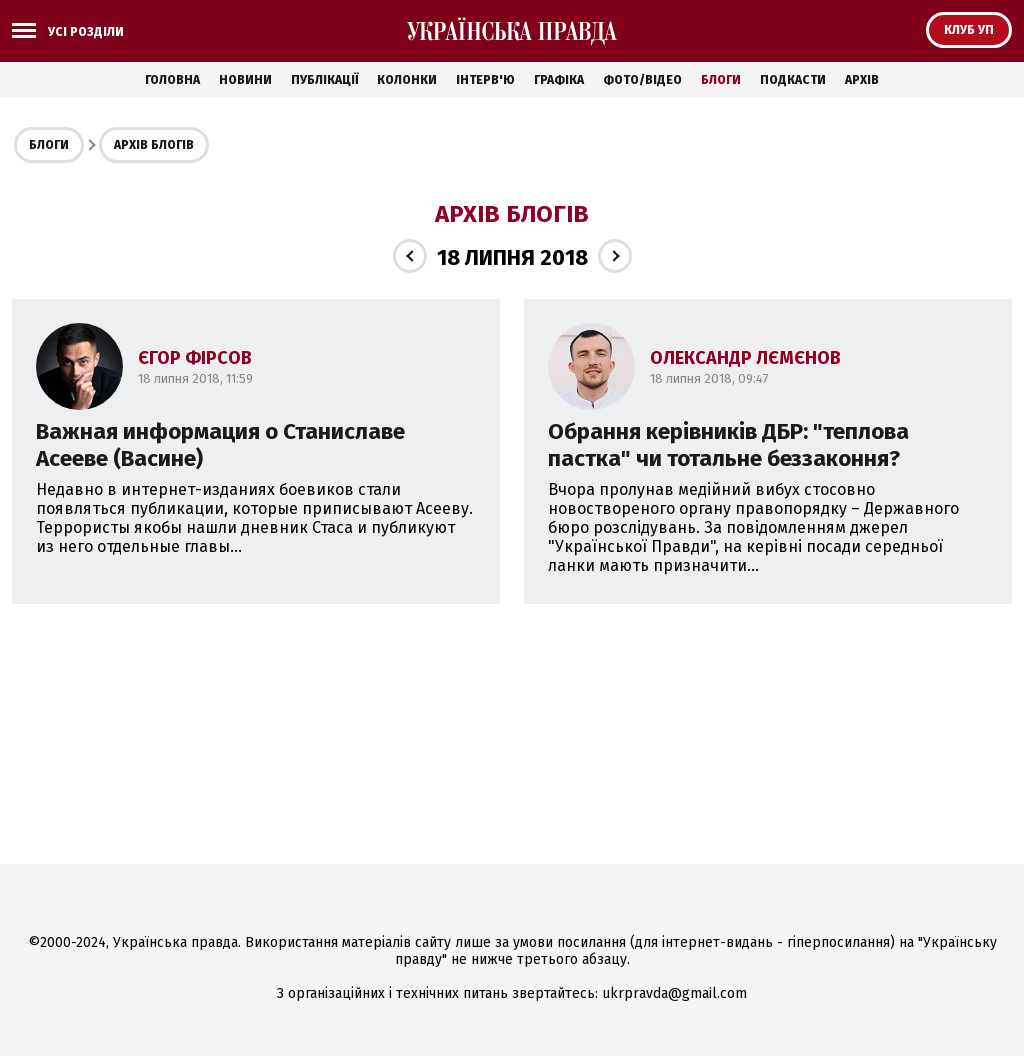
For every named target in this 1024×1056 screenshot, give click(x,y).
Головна (172, 80)
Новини (245, 80)
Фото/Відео (642, 80)
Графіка (559, 80)
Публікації (324, 80)
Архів (862, 80)
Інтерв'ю (485, 80)
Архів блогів (154, 145)
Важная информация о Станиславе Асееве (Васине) (220, 445)
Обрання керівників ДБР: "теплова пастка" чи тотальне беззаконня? (728, 445)
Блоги (721, 80)
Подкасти (793, 80)
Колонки (407, 80)
